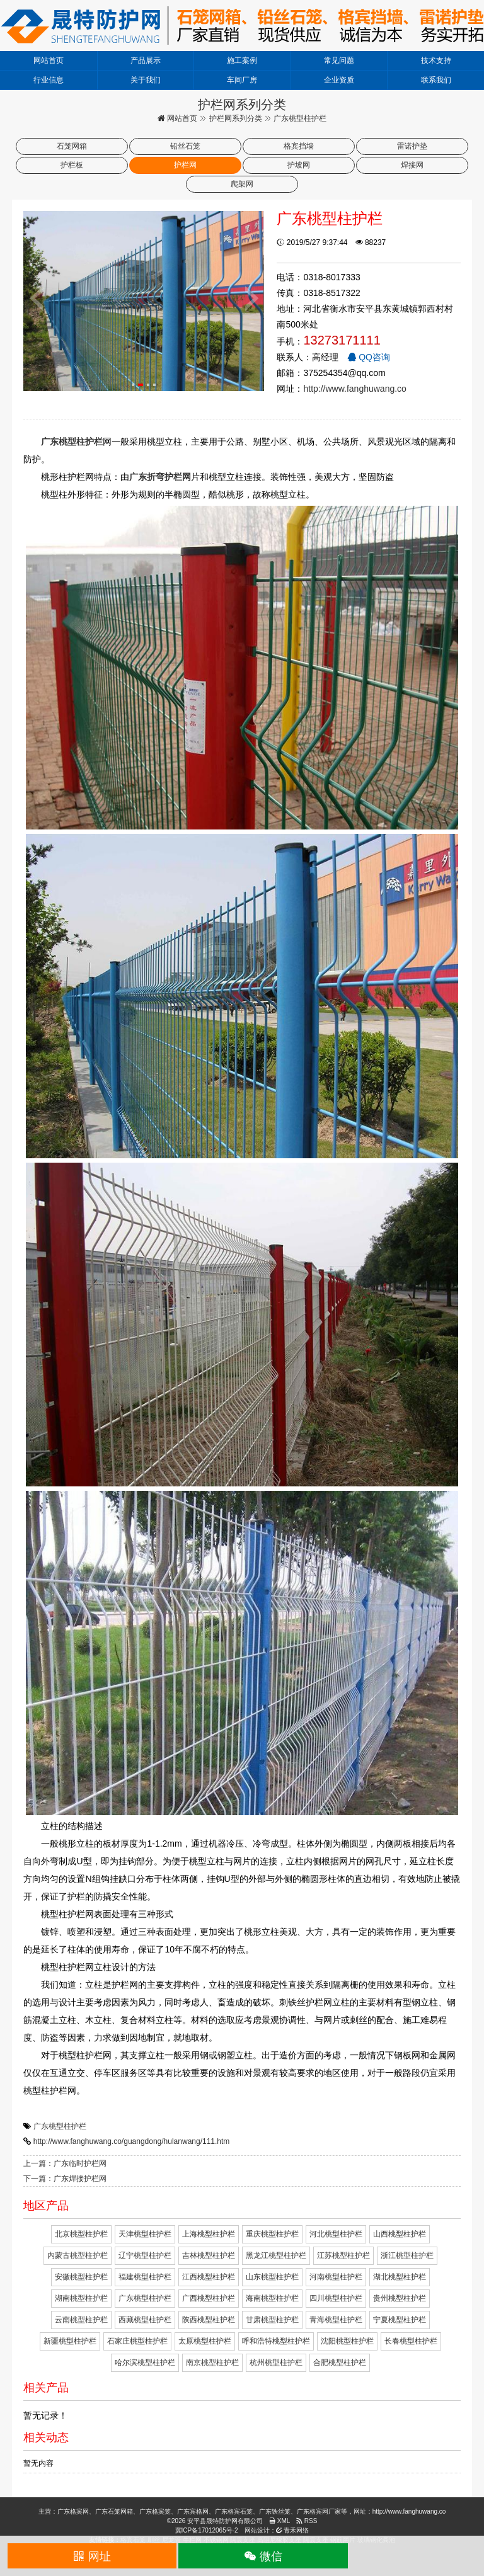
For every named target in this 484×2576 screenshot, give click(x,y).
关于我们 (145, 80)
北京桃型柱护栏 (81, 2234)
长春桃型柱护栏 (410, 2341)
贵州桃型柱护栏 (399, 2298)
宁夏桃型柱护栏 (399, 2319)
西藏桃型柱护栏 (144, 2319)
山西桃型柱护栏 (399, 2234)
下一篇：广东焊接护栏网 (65, 2178)
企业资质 (339, 80)
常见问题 (339, 60)
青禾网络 (292, 2530)
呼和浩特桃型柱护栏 (276, 2341)
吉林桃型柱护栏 (208, 2255)
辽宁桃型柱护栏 (144, 2255)
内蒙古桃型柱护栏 (77, 2255)
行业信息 (48, 80)
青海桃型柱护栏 (335, 2319)
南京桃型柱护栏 (212, 2362)
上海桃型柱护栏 (208, 2234)
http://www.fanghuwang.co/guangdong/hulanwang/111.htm (131, 2141)
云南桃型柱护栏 (81, 2319)
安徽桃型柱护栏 (81, 2276)
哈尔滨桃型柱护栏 (145, 2362)
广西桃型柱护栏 (208, 2298)
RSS (306, 2520)
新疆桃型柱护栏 (69, 2341)
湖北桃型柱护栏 (399, 2276)
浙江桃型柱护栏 (407, 2255)
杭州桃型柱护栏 (276, 2362)
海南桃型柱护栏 (272, 2298)
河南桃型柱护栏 (335, 2276)
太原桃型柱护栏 (204, 2341)
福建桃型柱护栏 (144, 2276)
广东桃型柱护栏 (59, 2126)
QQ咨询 (368, 357)
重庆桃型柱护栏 (272, 2234)
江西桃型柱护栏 (208, 2276)
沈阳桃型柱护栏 (347, 2341)
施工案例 (242, 60)
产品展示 (145, 60)
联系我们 (436, 80)
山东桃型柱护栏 (272, 2276)
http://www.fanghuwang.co (354, 389)
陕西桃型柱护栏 (208, 2319)
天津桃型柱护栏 (144, 2234)
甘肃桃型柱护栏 (272, 2319)
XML (279, 2520)
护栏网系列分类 (235, 118)
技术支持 (436, 60)
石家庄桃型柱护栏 (137, 2341)
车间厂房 (242, 80)
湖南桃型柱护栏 (81, 2298)
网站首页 (48, 60)
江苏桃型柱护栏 (343, 2255)
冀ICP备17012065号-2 (206, 2530)
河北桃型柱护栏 (335, 2234)
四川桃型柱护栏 (335, 2298)
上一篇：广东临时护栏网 (65, 2163)
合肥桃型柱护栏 (339, 2362)
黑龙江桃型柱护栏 (276, 2255)
